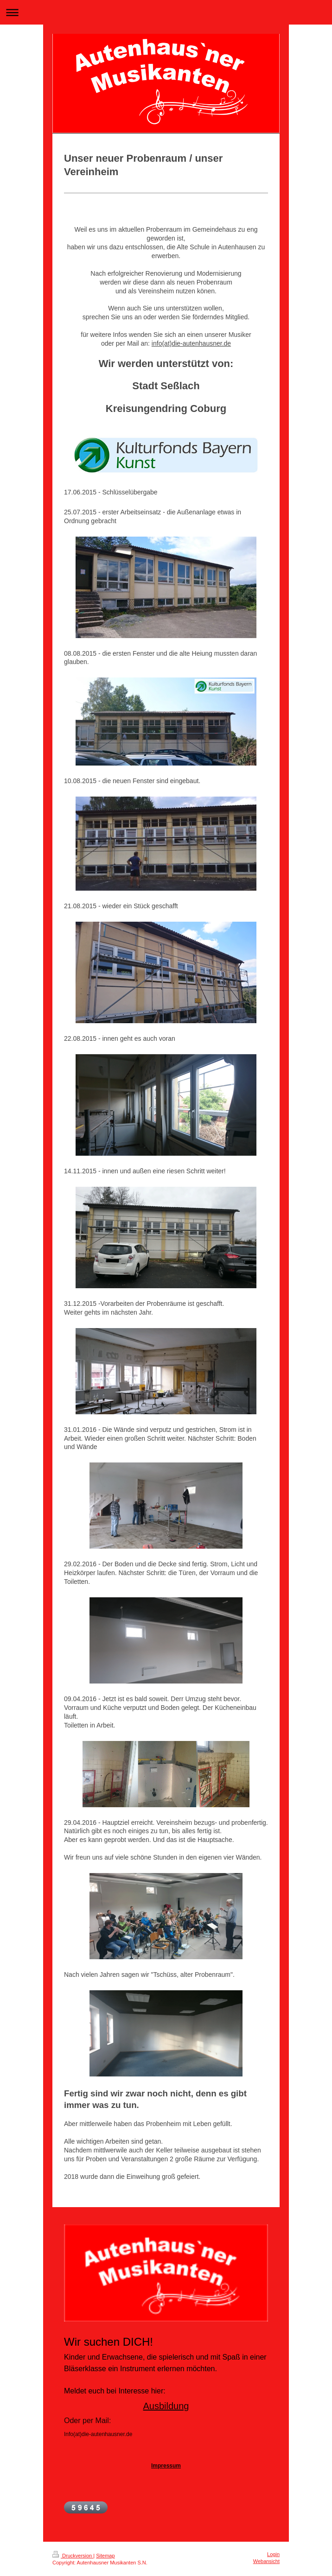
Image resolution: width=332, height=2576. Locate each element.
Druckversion (72, 2555)
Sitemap (105, 2555)
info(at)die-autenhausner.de (191, 343)
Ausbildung (166, 2406)
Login (273, 2554)
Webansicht (266, 2561)
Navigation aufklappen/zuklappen (166, 12)
